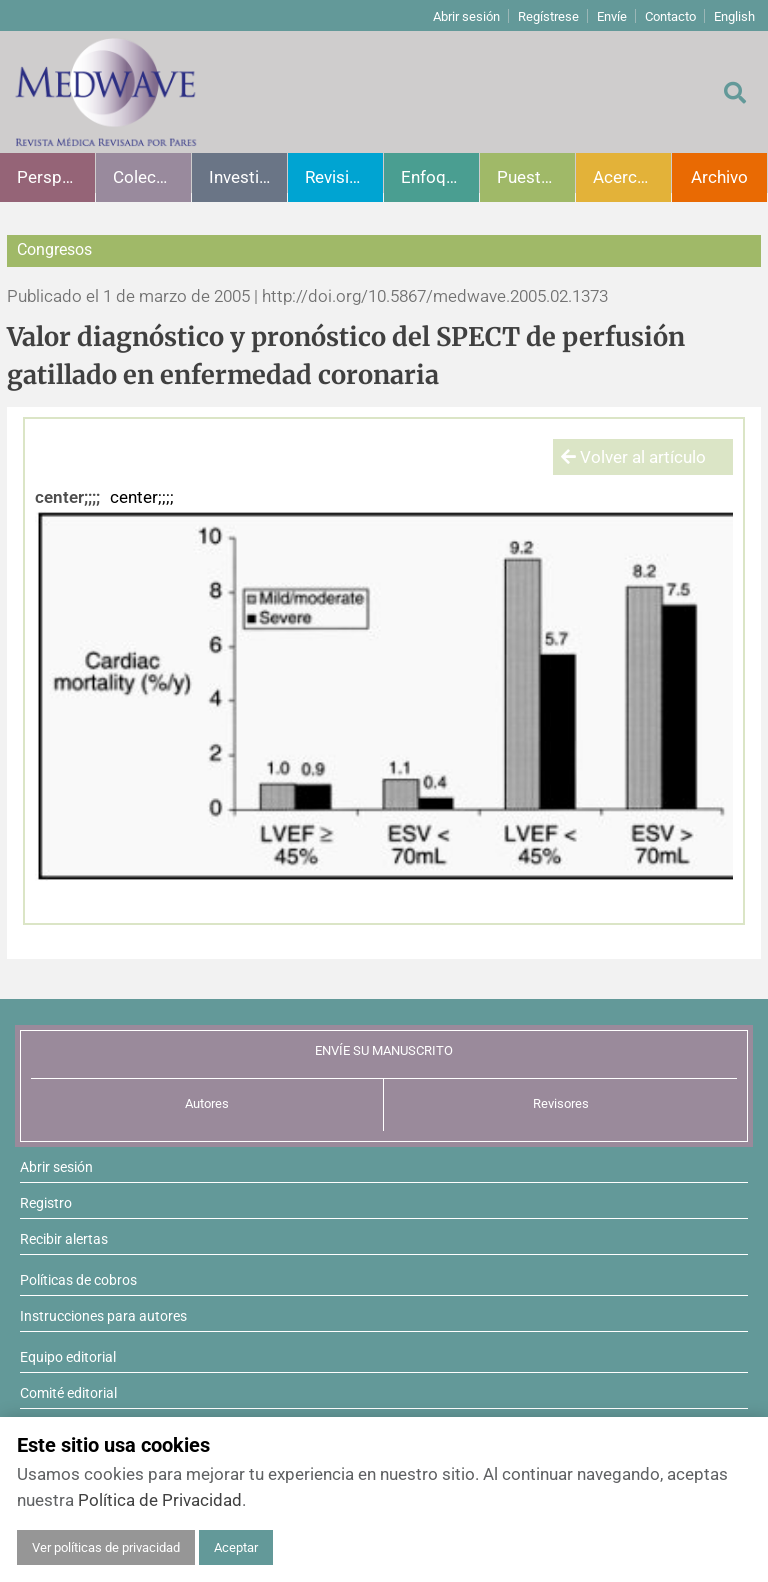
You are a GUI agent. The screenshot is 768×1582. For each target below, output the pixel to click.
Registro (46, 1203)
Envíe (612, 16)
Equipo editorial (68, 1357)
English (734, 16)
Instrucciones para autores (103, 1316)
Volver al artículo (633, 457)
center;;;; (67, 497)
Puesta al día (536, 177)
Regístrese (548, 16)
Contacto (670, 16)
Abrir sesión (466, 16)
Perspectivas (56, 177)
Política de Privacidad (160, 1500)
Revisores (561, 1103)
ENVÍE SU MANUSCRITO (384, 1050)
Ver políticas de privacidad (106, 1547)
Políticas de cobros (78, 1280)
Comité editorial (68, 1393)
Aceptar (236, 1547)
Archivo (719, 177)
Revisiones (344, 177)
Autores (207, 1103)
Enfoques (437, 177)
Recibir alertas (64, 1239)
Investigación (248, 177)
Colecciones (152, 177)
